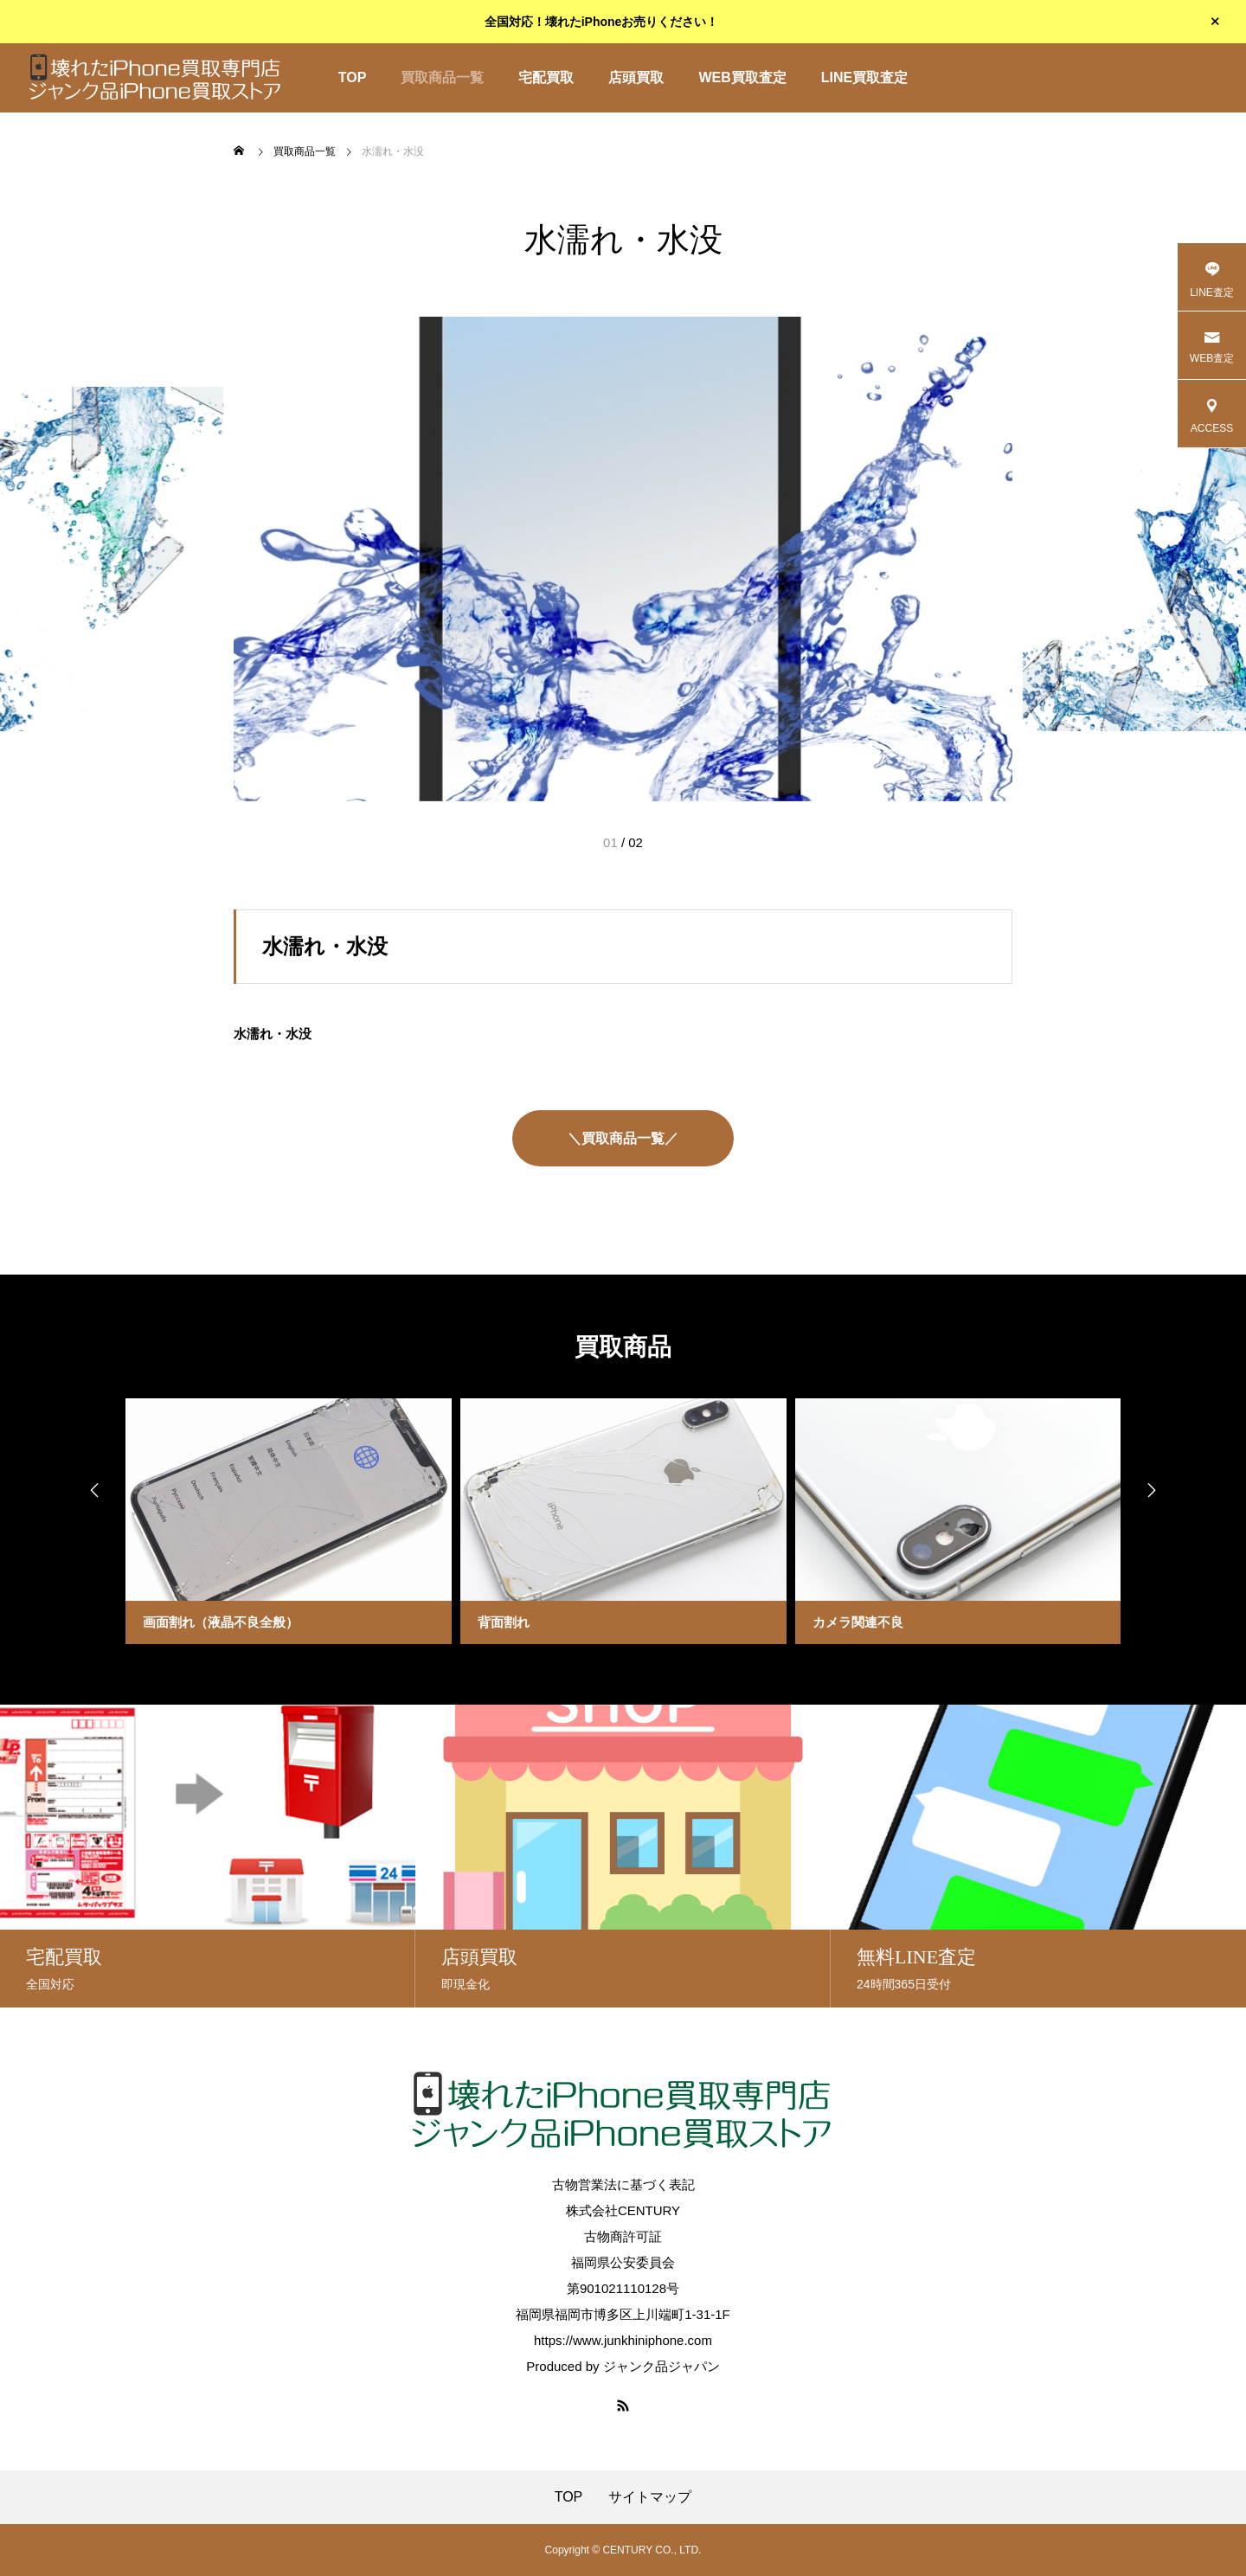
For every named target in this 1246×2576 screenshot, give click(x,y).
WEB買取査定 (742, 77)
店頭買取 (636, 77)
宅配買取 (546, 77)
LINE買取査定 (864, 77)
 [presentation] (91, 1491)
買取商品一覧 (442, 77)
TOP (352, 77)
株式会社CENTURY (623, 2210)
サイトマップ (649, 2497)
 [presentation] (1155, 1491)
